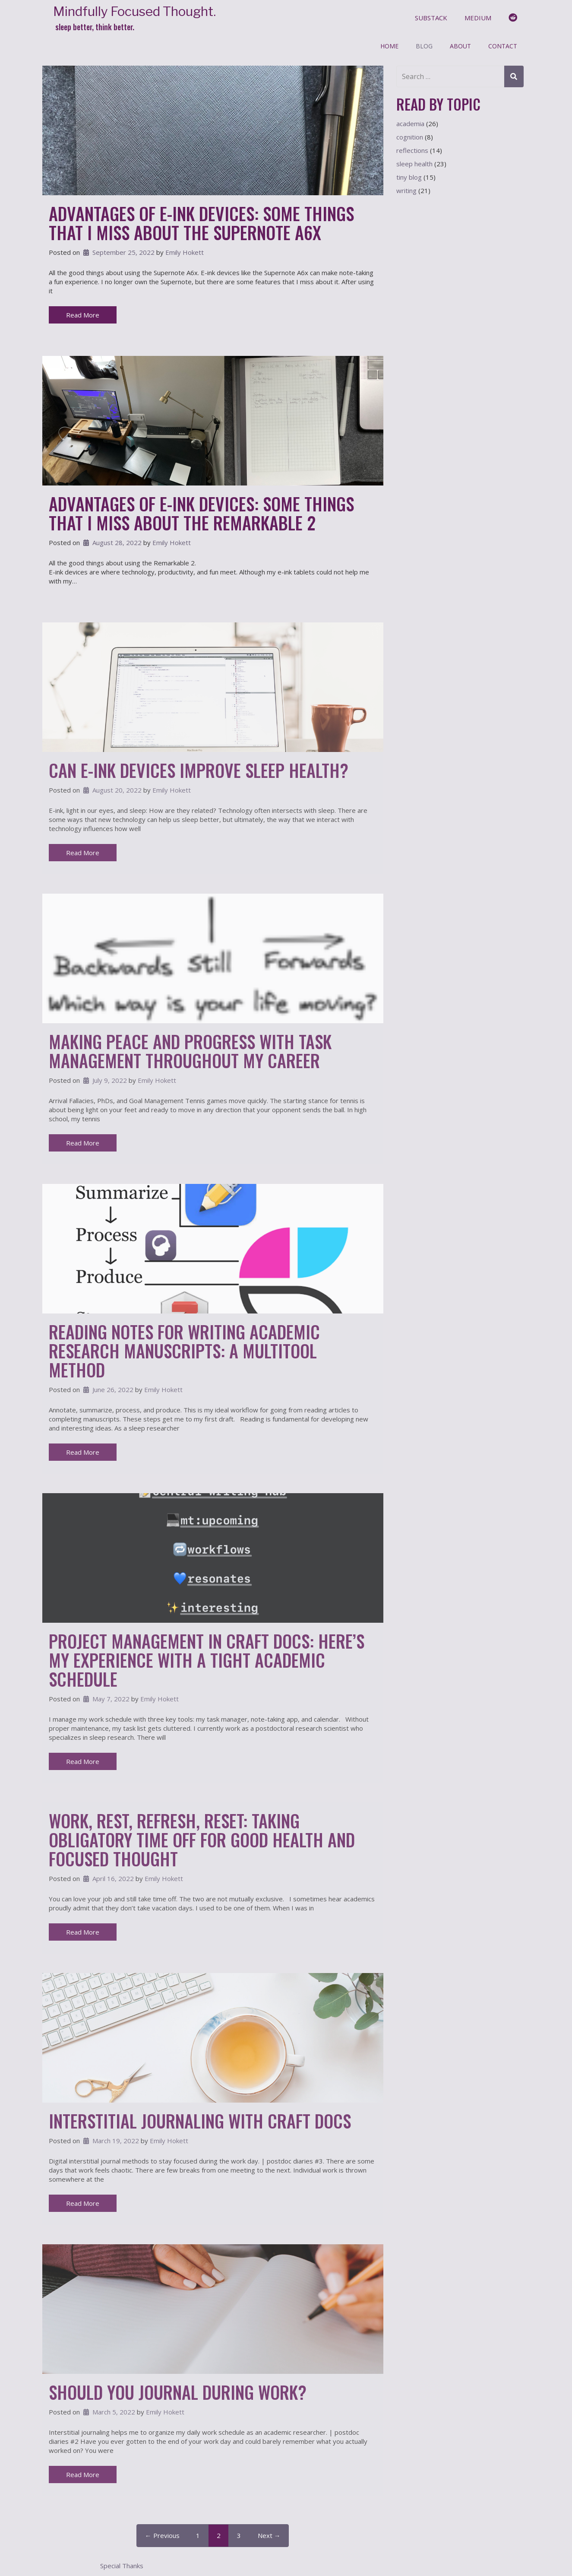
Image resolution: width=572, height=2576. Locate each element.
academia (410, 123)
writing (406, 190)
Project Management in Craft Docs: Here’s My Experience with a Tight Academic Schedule (206, 1660)
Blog (424, 46)
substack (431, 17)
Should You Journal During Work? (178, 2392)
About (460, 46)
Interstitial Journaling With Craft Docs (200, 2121)
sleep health (414, 163)
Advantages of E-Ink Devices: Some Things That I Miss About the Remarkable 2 (201, 513)
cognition (409, 137)
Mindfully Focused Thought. (134, 11)
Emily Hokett (184, 252)
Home (389, 46)
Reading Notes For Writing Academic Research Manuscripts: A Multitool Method (184, 1351)
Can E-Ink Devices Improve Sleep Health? (198, 770)
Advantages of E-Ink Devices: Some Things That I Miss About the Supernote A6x (201, 222)
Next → (269, 2535)
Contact (502, 46)
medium (478, 17)
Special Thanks (121, 2565)
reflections (412, 150)
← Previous (162, 2535)
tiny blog (409, 177)
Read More (82, 315)
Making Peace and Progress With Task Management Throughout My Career (190, 1050)
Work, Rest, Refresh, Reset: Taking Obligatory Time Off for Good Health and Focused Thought (202, 1840)
